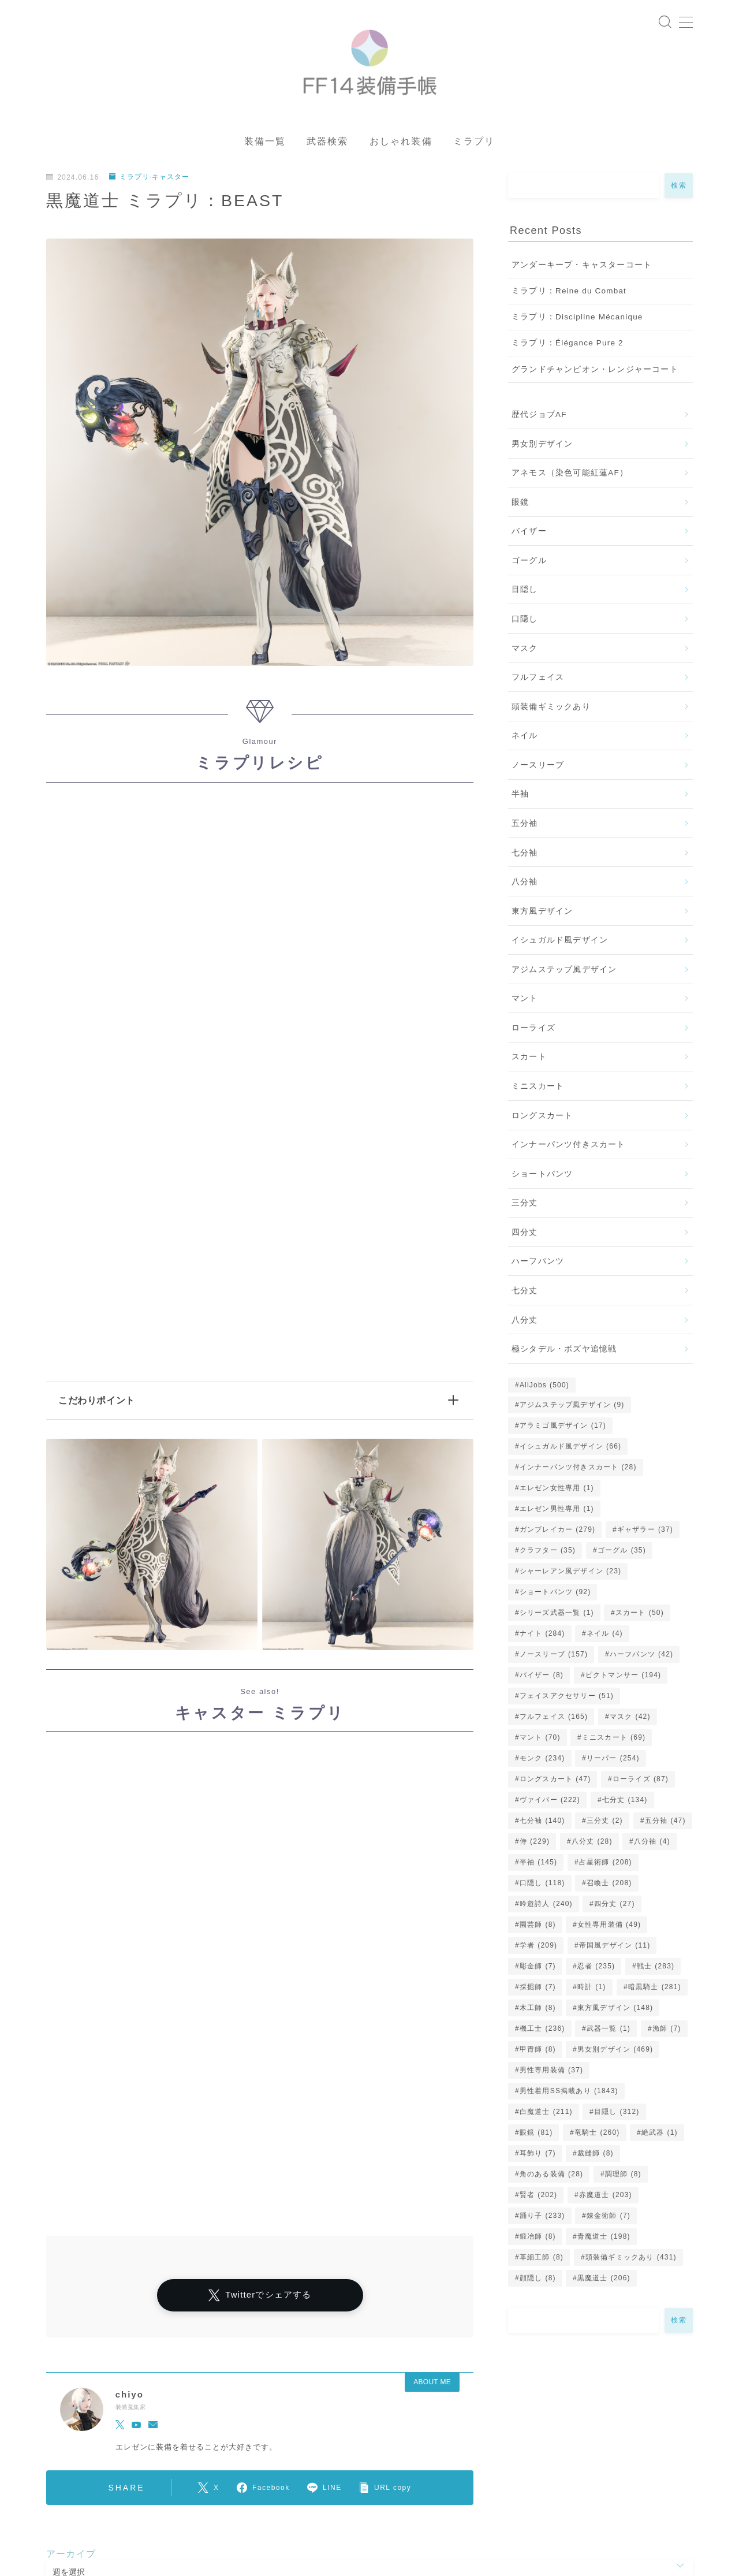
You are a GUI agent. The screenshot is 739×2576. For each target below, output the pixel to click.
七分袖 (525, 855)
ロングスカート (542, 1118)
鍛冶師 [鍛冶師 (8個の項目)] (538, 2240)
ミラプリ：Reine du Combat (569, 293)
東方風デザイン (542, 914)
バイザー (529, 534)
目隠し (525, 593)
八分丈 (525, 1323)
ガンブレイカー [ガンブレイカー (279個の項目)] (557, 1533)
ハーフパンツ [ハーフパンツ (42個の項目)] (641, 1658)
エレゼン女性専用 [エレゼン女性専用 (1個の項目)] (557, 1491)
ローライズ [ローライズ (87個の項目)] (641, 1782)
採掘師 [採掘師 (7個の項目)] (538, 1990)
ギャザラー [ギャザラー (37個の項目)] (645, 1533)
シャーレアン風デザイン (245, 2510)
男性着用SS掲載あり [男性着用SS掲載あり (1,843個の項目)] (569, 2094)
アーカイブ (71, 2420)
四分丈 (525, 1235)
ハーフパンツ (538, 1264)
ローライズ (533, 1030)
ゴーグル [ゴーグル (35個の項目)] (622, 1554)
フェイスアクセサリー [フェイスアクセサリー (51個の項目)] (567, 1699)
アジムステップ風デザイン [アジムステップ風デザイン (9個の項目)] (572, 1408)
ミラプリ (474, 145)
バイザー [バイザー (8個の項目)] (541, 1678)
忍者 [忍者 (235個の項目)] (596, 1969)
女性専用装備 (333, 2519)
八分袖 (525, 885)
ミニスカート (538, 1089)
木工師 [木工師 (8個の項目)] (538, 2011)
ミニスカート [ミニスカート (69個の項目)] (613, 1741)
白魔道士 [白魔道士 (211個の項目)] (546, 2115)
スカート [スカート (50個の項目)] (639, 1616)
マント (525, 1001)
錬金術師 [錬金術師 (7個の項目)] (608, 2219)
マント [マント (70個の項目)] (540, 1741)
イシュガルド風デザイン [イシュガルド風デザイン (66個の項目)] (570, 1450)
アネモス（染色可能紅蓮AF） (570, 476)
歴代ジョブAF (539, 418)
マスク (525, 651)
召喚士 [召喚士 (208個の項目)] (609, 1886)
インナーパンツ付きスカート (569, 1148)
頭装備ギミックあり (551, 709)
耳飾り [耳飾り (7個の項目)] (538, 2157)
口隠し (525, 622)
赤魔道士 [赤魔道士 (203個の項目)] (605, 2198)
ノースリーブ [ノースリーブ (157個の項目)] (554, 1658)
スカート (529, 1060)
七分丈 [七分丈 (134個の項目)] (624, 1803)
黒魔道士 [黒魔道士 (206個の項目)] (603, 2281)
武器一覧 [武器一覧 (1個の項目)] (608, 2032)
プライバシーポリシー (144, 2510)
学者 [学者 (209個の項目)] (538, 1949)
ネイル (525, 739)
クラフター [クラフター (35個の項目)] (548, 1554)
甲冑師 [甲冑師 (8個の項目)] (538, 2053)
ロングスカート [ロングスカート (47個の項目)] (555, 1782)
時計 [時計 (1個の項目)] (591, 1990)
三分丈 (525, 1206)
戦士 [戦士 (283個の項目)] (655, 1969)
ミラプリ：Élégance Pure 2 (568, 346)
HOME (59, 2475)
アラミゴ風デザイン (218, 2519)
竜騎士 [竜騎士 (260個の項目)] (597, 2136)
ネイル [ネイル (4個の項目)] (605, 1637)
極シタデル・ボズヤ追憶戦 (564, 1352)
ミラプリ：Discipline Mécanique (577, 320)
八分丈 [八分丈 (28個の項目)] (592, 1845)
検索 (678, 188)
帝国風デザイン (373, 2549)
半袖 (520, 797)
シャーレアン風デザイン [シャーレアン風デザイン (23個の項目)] (570, 1574)
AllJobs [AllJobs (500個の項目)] (544, 1388)
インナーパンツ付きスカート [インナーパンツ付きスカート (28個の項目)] (578, 1470)
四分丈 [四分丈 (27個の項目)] (614, 1907)
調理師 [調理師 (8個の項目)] (623, 2177)
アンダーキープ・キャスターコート (582, 267)
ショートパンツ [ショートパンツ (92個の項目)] (555, 1595)
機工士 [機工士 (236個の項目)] (542, 2032)
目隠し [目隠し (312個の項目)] (617, 2115)
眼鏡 (520, 505)
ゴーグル (529, 563)
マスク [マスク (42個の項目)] (630, 1720)
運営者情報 (65, 2510)
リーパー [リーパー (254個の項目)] (613, 1762)
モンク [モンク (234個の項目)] (542, 1762)
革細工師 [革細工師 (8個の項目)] (541, 2261)
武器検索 (327, 145)
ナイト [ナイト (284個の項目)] (542, 1637)
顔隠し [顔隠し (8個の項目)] (538, 2281)
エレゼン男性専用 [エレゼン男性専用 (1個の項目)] (557, 1512)
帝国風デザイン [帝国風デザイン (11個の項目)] (615, 1949)
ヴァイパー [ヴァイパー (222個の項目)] (550, 1803)
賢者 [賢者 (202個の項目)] (538, 2198)
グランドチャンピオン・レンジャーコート (595, 372)
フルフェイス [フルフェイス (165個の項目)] (554, 1720)
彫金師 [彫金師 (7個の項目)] (538, 1969)
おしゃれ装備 (401, 145)
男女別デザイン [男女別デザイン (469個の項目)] (615, 2053)
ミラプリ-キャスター (149, 180)
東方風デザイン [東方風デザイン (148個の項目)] (615, 2011)
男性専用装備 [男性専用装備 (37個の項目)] (551, 2073)
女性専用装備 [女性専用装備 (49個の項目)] (609, 1928)
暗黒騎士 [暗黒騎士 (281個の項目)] (654, 1990)
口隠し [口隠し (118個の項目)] (542, 1886)
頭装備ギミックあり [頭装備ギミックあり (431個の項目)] (631, 2261)
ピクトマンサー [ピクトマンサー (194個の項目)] (623, 1678)
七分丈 (525, 1294)
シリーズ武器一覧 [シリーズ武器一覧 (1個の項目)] (557, 1616)
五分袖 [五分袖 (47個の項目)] (664, 1824)
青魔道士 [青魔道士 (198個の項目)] (603, 2240)
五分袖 (525, 826)
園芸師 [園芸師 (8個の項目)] (538, 1928)
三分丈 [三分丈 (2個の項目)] (605, 1824)
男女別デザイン (542, 446)
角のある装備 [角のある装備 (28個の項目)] (551, 2177)
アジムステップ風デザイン (564, 972)
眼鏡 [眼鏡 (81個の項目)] (536, 2136)
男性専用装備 (132, 2559)
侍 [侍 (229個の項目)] (535, 1845)
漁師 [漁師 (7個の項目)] (666, 2032)
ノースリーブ (538, 768)
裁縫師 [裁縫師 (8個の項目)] (595, 2157)
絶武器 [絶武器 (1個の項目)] (659, 2136)
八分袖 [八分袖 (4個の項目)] (652, 1845)
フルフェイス (538, 680)
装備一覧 (265, 145)
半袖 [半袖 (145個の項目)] (538, 1866)
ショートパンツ (542, 1176)
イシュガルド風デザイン (560, 943)
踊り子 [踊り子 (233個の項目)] (542, 2219)
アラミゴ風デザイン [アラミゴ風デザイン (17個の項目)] (563, 1429)
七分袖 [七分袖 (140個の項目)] (542, 1824)
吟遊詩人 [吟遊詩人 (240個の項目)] (546, 1907)
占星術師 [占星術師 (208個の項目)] (605, 1866)
